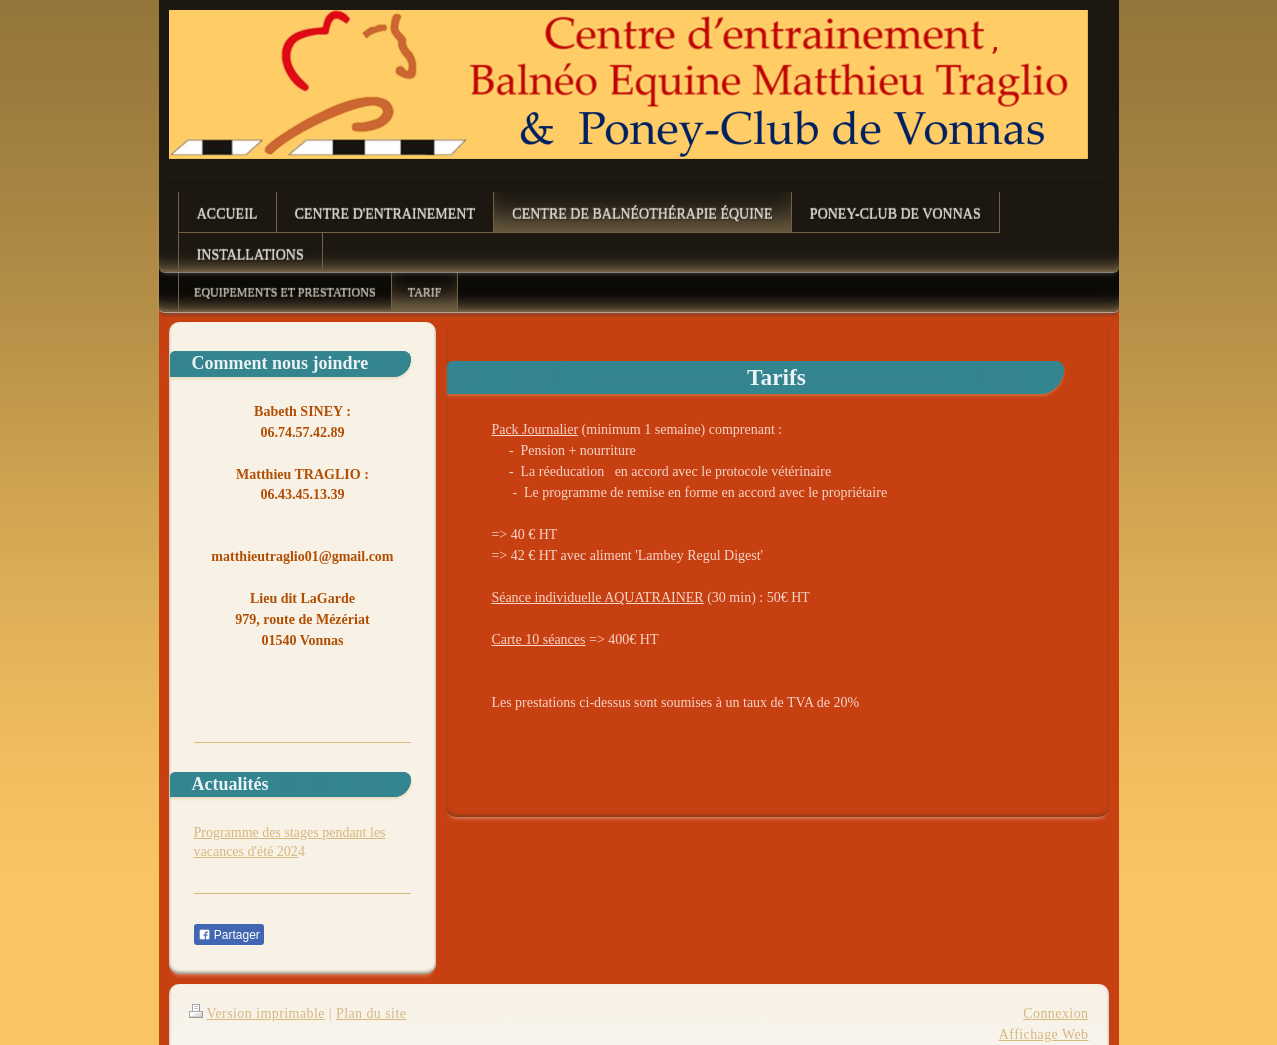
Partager (229, 935)
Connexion (1055, 1013)
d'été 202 (273, 851)
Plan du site (371, 1013)
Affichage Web (1044, 1034)
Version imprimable (257, 1013)
